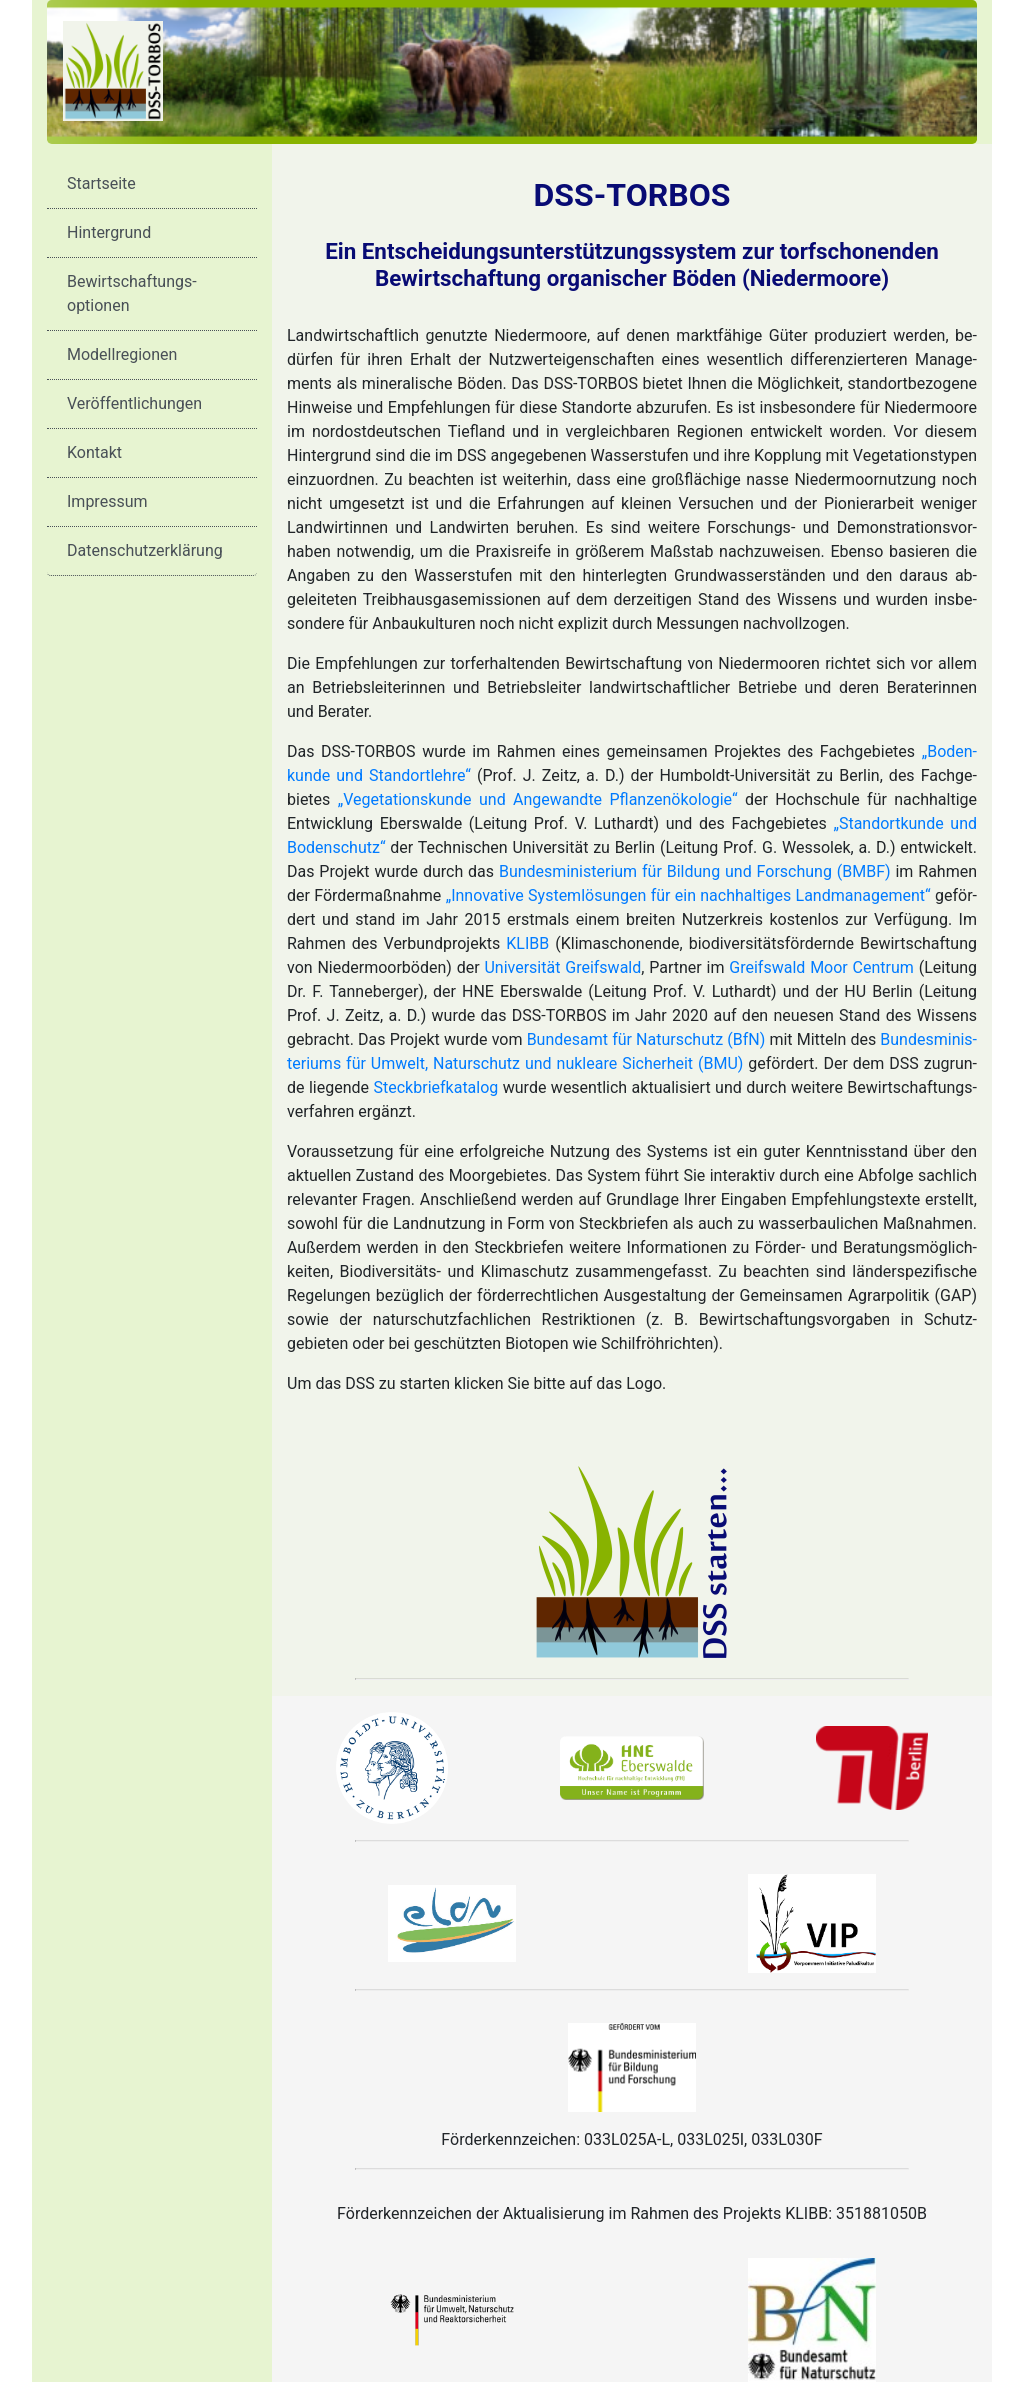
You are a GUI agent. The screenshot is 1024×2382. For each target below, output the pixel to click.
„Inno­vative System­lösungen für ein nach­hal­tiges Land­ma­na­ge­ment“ (688, 895)
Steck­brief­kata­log (436, 1087)
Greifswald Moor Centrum (821, 967)
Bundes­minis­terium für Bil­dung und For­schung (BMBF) (695, 871)
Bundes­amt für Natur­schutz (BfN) (646, 1039)
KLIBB (527, 943)
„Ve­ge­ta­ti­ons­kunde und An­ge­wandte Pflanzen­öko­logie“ (538, 799)
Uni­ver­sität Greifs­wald (562, 967)
